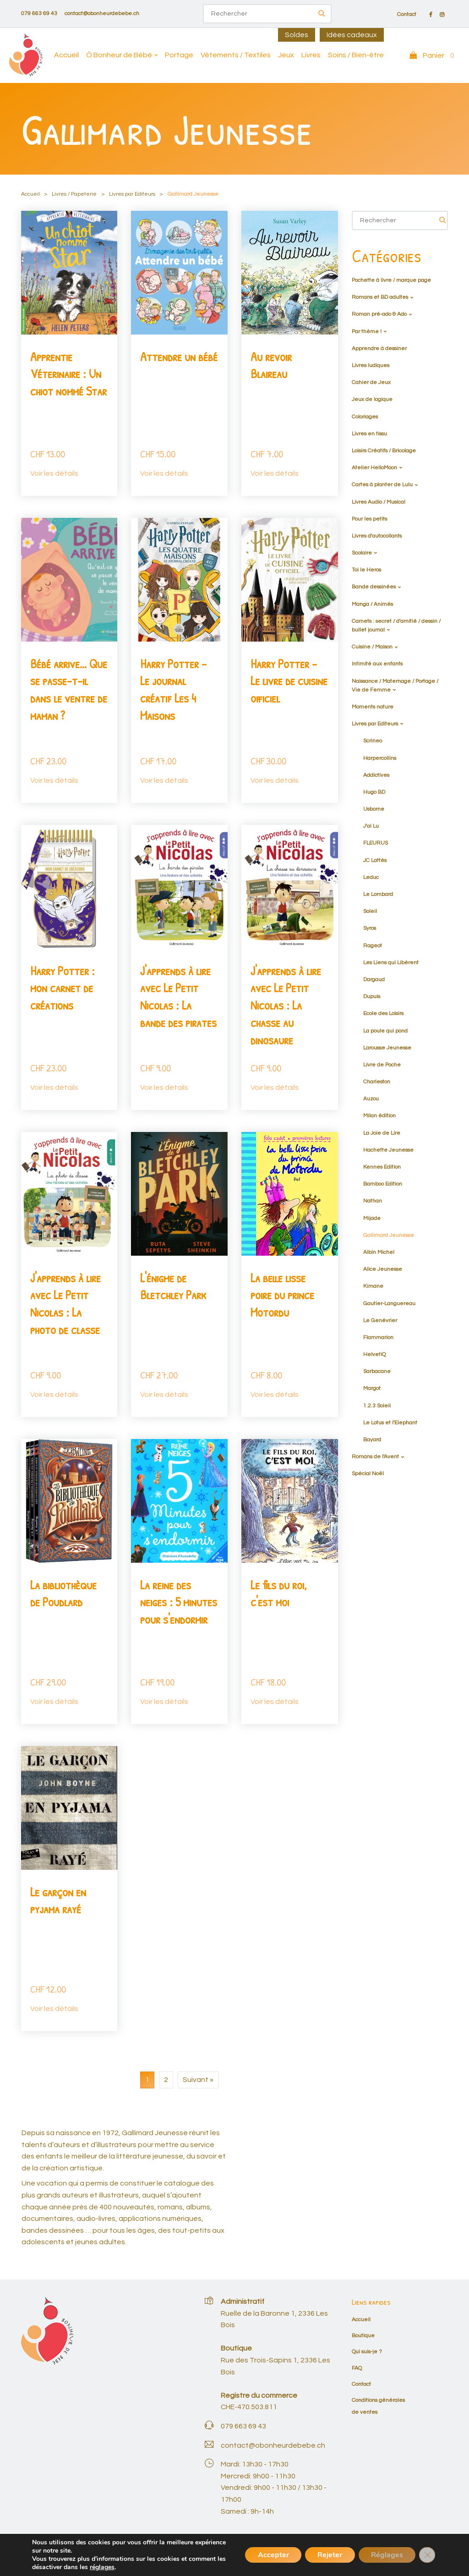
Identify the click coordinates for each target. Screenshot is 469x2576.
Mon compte (403, 2556)
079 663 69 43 (39, 13)
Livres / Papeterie (74, 194)
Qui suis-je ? (367, 2352)
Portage (179, 55)
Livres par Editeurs (132, 194)
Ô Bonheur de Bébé (119, 55)
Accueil (66, 55)
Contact (406, 14)
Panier (436, 2556)
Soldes (296, 34)
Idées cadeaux (352, 34)
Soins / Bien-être (356, 55)
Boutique (363, 2336)
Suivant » (198, 2079)
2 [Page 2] (166, 2079)
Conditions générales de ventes (339, 2556)
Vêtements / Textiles (236, 55)
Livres (311, 55)
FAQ (357, 2368)
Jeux (286, 55)
